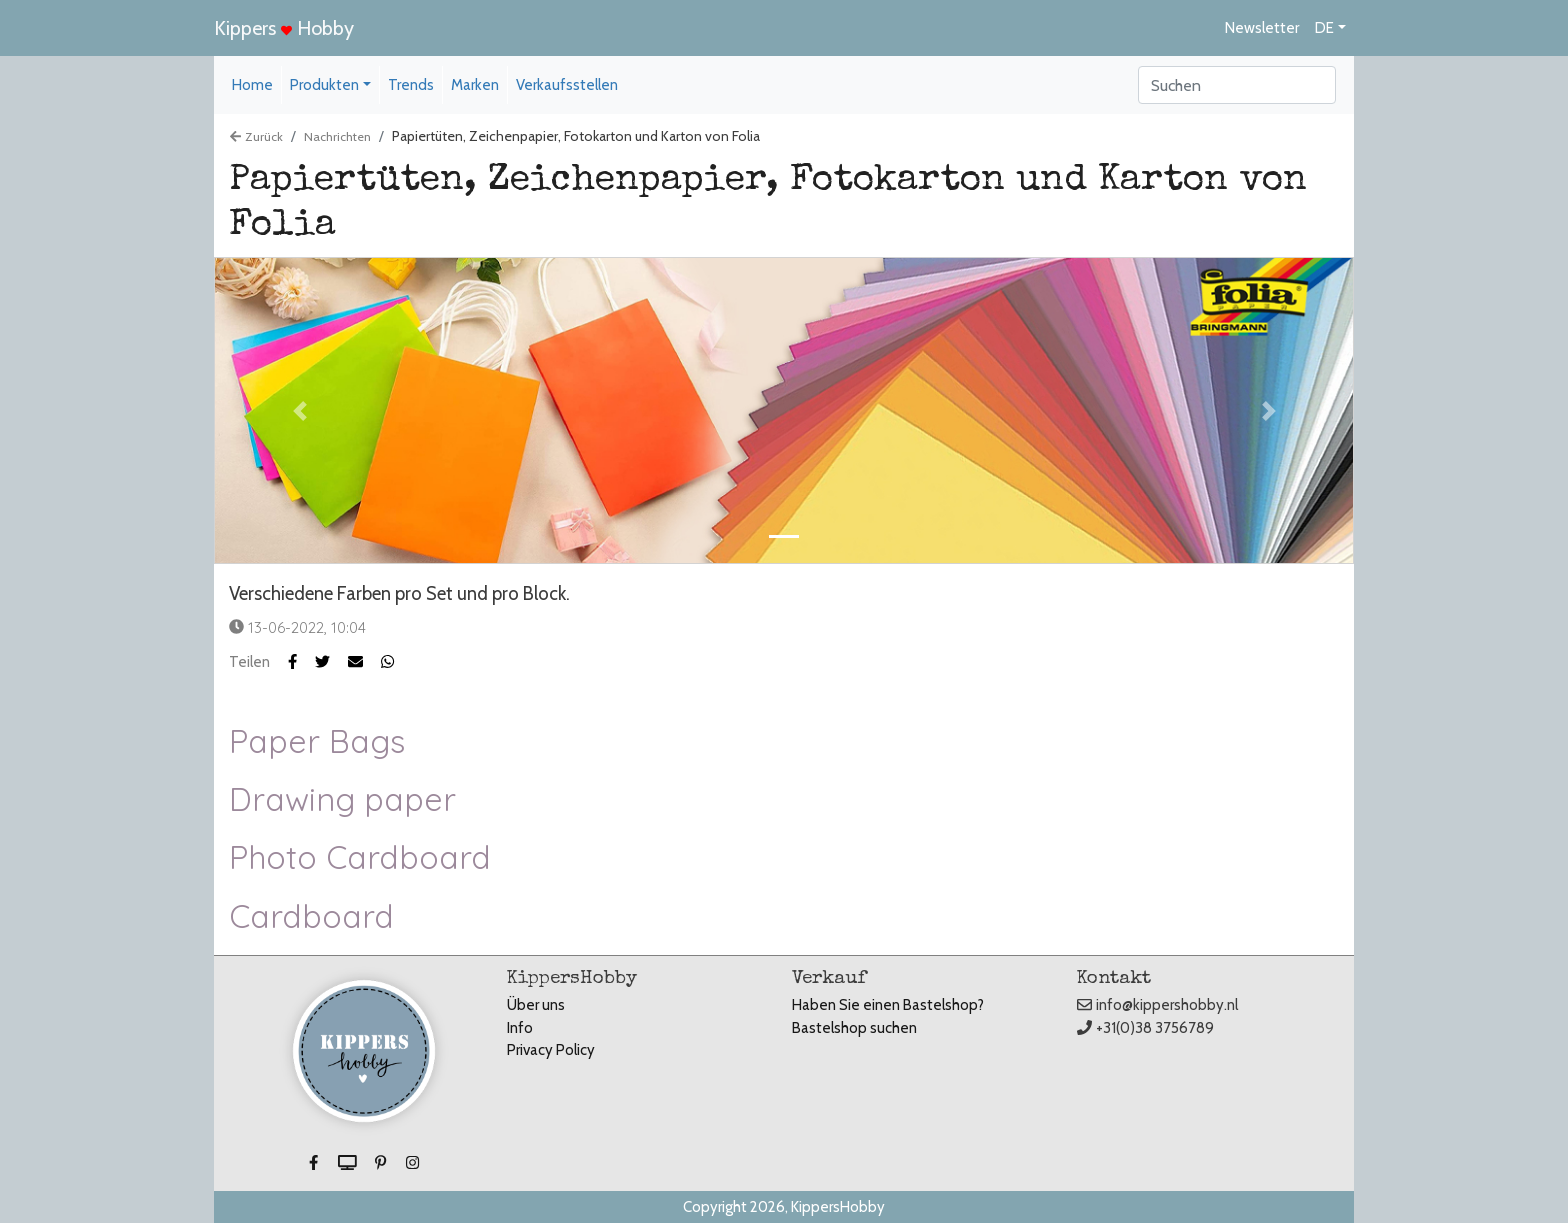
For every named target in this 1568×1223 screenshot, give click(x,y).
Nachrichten (337, 136)
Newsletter (1262, 28)
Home (252, 85)
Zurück (256, 136)
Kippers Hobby (284, 28)
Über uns (536, 1005)
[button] (331, 662)
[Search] (1237, 85)
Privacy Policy (551, 1050)
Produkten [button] (324, 85)
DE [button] (1324, 28)
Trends (411, 85)
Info (520, 1028)
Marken (475, 85)
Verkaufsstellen (567, 85)
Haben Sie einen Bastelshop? (888, 1005)
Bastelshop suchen (854, 1028)
